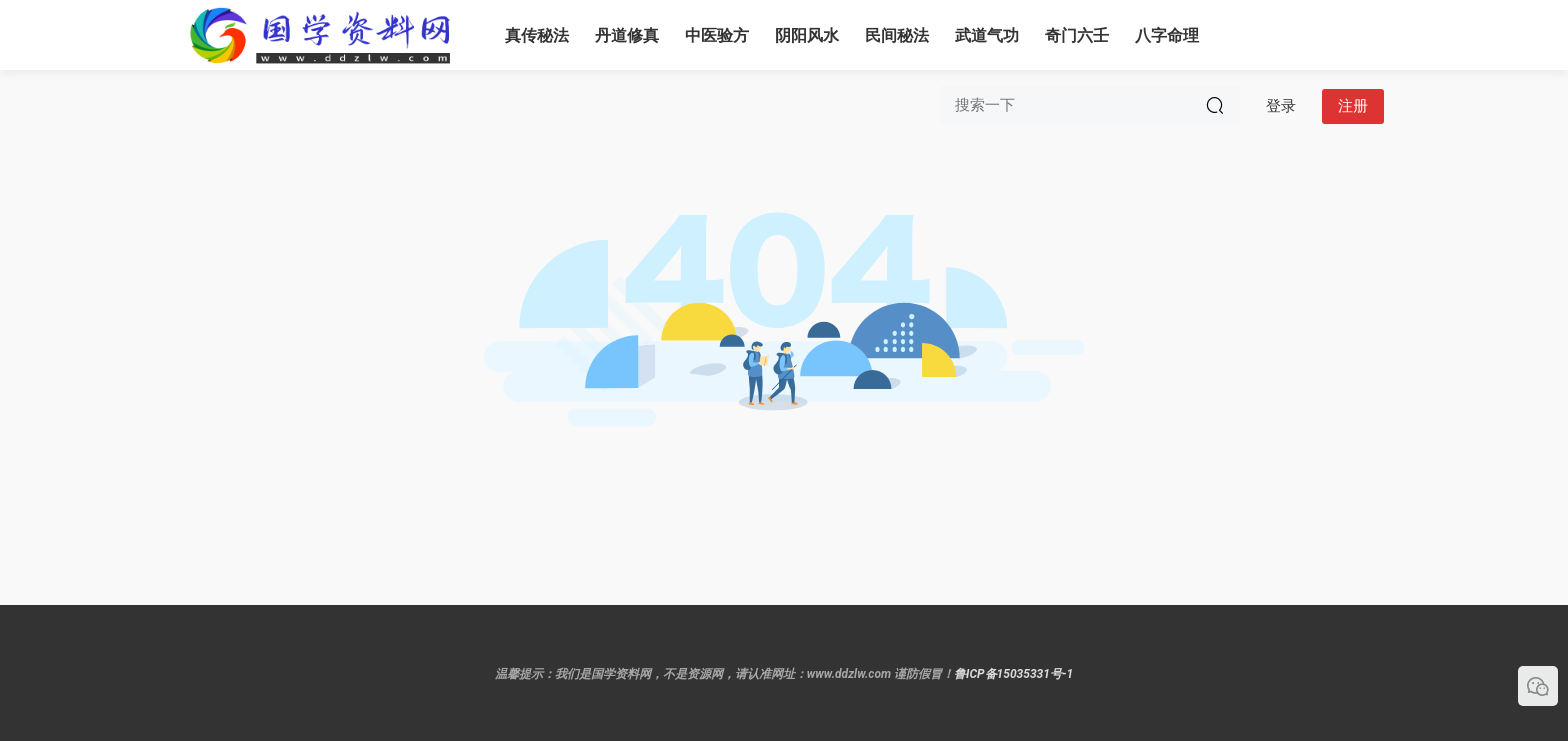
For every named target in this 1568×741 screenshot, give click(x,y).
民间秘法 (897, 35)
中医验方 (717, 35)
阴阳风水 (807, 35)
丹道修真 (627, 35)
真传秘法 (537, 35)
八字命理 (1167, 35)
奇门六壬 (1077, 35)
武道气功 (987, 35)
